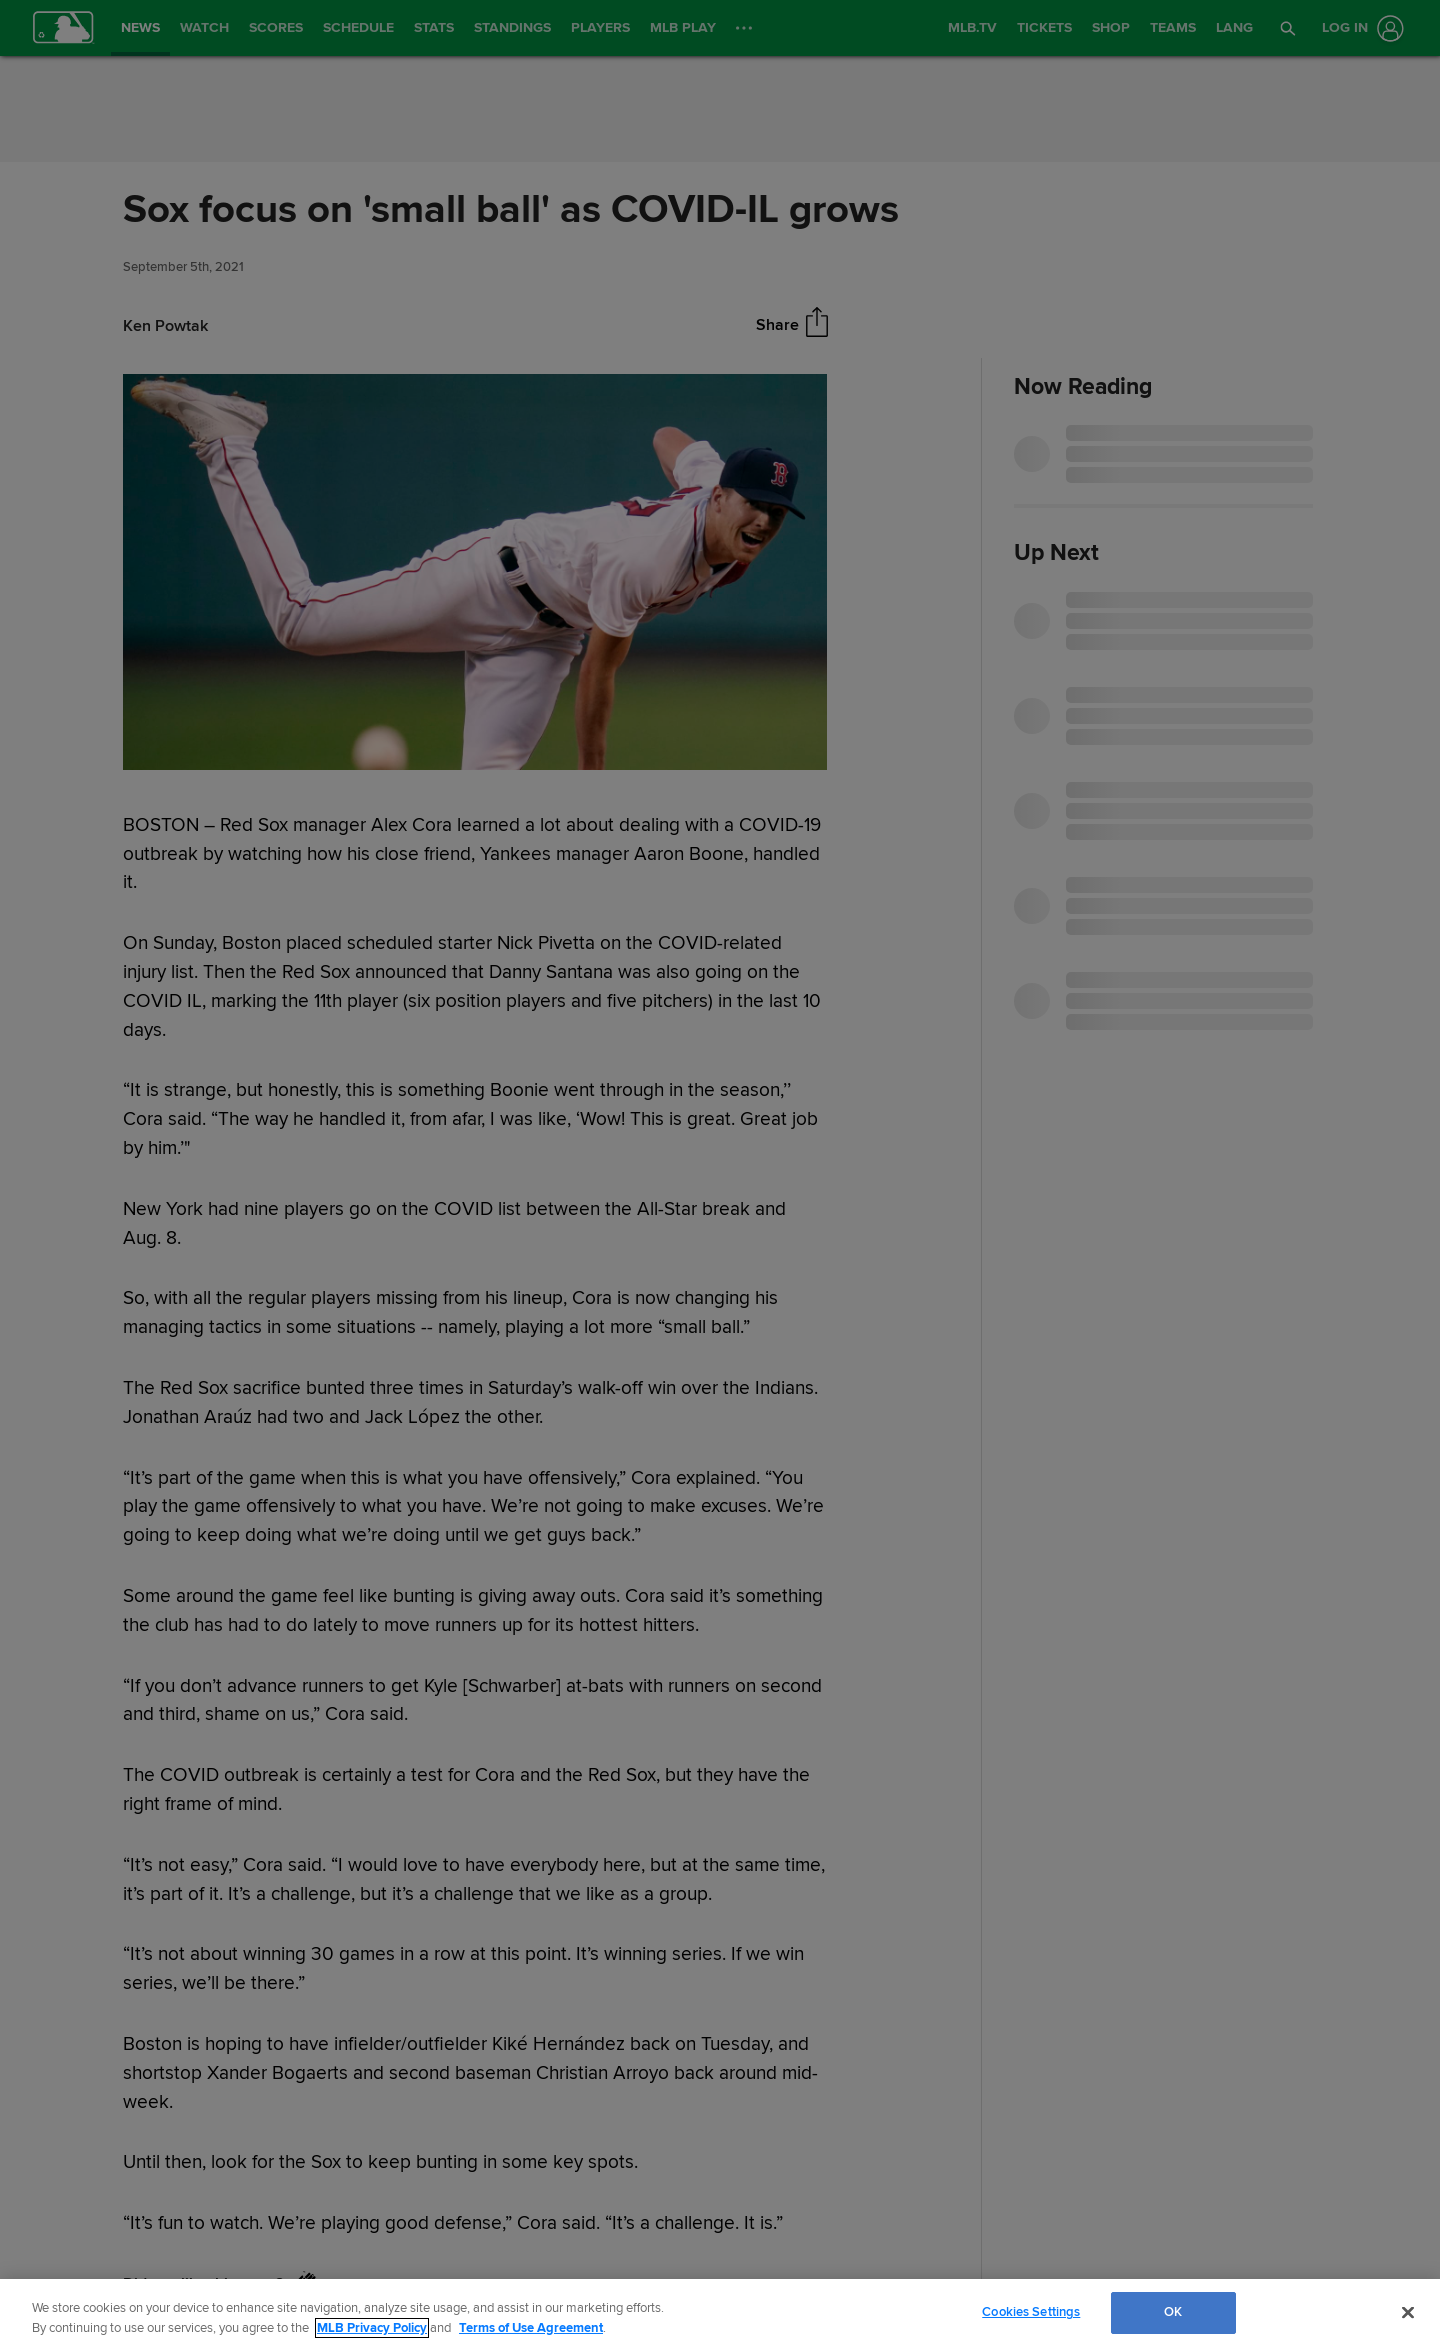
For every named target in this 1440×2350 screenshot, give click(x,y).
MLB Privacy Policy (372, 2328)
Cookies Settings (1031, 2312)
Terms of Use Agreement (531, 2328)
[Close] (1408, 2312)
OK (1173, 2312)
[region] (720, 2314)
